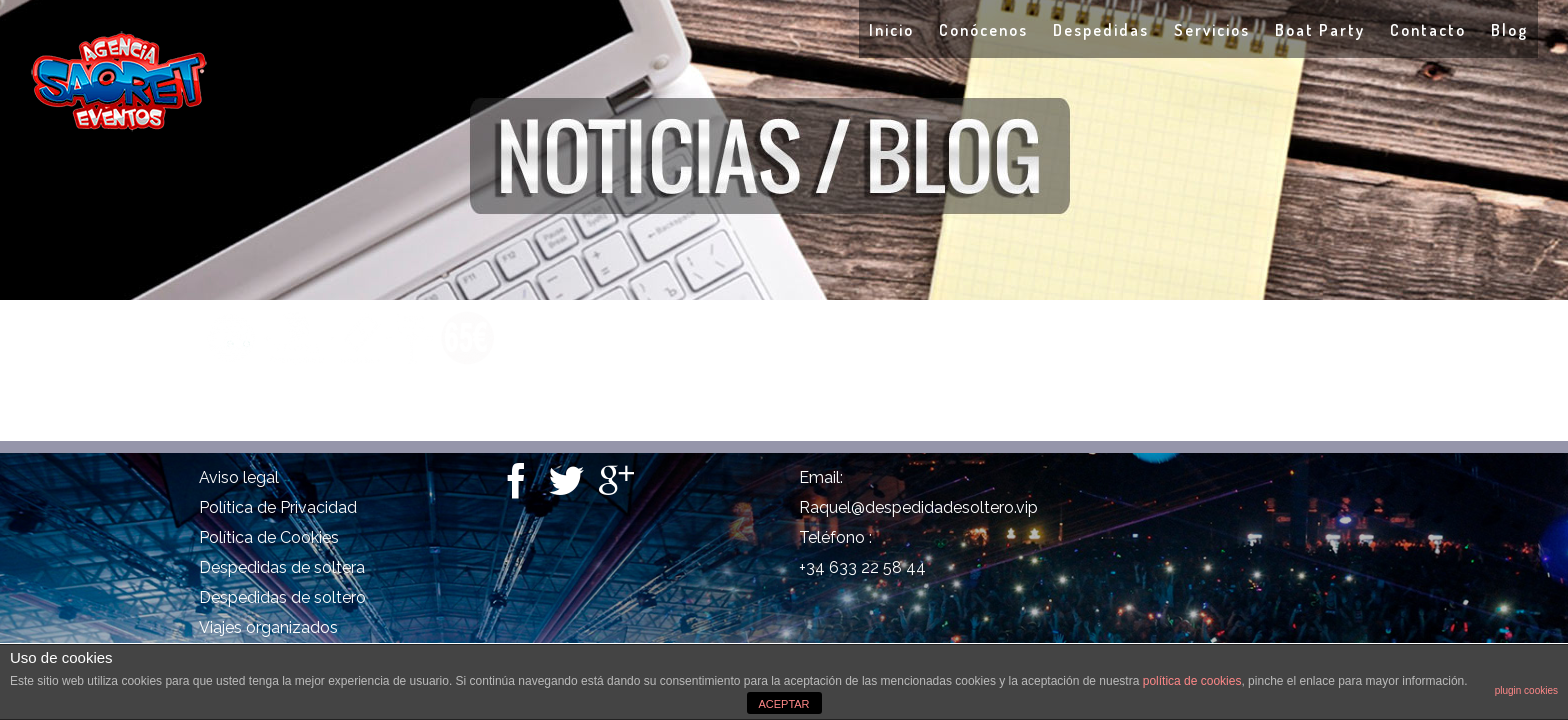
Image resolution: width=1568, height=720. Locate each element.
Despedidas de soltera (282, 567)
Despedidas (1021, 30)
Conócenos (883, 30)
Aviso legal (239, 477)
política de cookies (1192, 681)
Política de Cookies (269, 537)
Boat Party (1280, 30)
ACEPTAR (783, 704)
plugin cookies (1526, 690)
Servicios (1152, 30)
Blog (1509, 30)
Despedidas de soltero (282, 597)
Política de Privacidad (278, 507)
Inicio (771, 30)
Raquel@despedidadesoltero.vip (918, 507)
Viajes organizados (268, 627)
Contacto (1408, 30)
